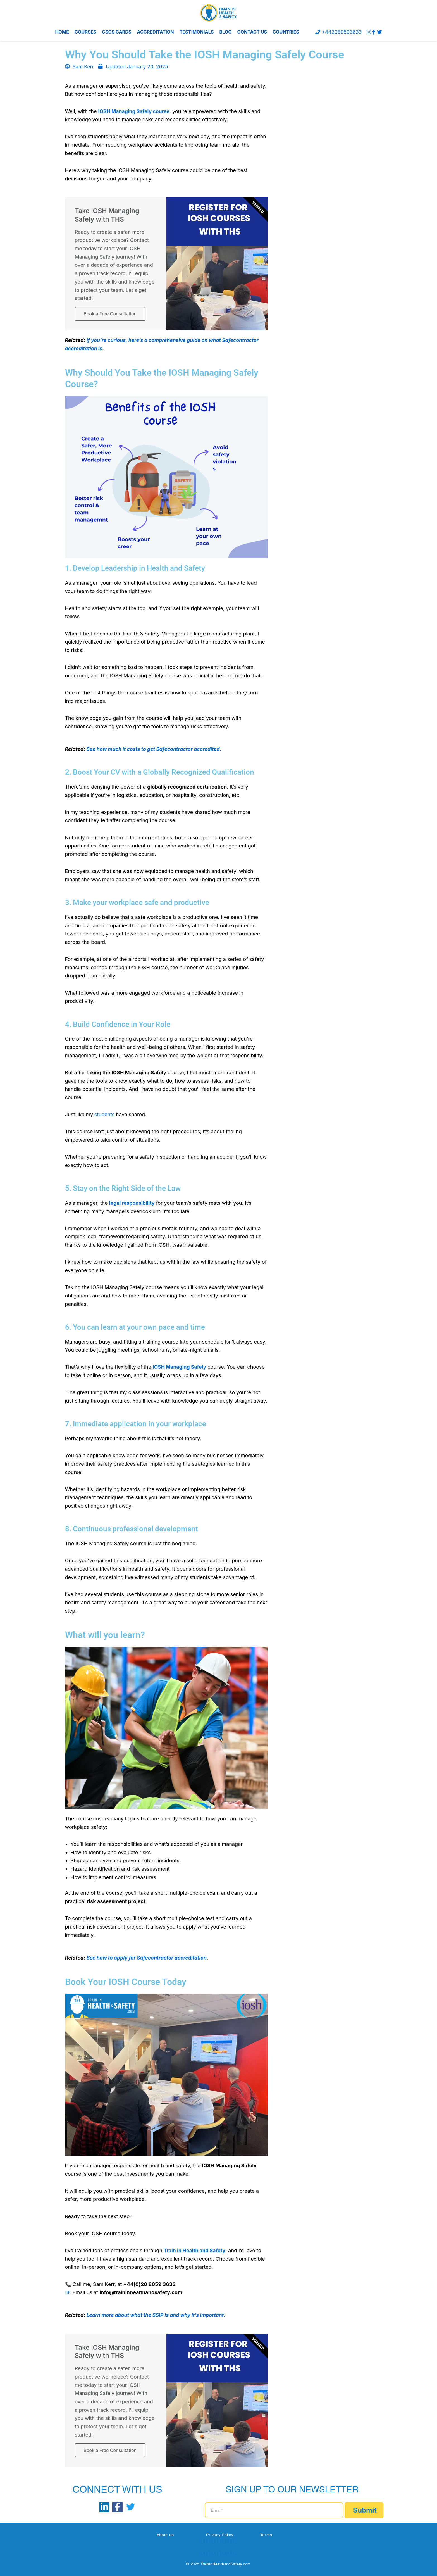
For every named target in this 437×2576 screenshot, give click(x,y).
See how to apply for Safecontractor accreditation (148, 1958)
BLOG (225, 32)
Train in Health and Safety (195, 2251)
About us (165, 2535)
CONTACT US (252, 32)
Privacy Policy (220, 2535)
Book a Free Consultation (110, 314)
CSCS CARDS (117, 32)
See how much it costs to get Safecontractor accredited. (155, 749)
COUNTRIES (286, 32)
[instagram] (368, 32)
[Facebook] (373, 32)
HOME (62, 32)
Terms (266, 2535)
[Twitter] (379, 32)
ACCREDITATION (155, 32)
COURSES (85, 32)
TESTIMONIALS (197, 32)
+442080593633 (337, 32)
